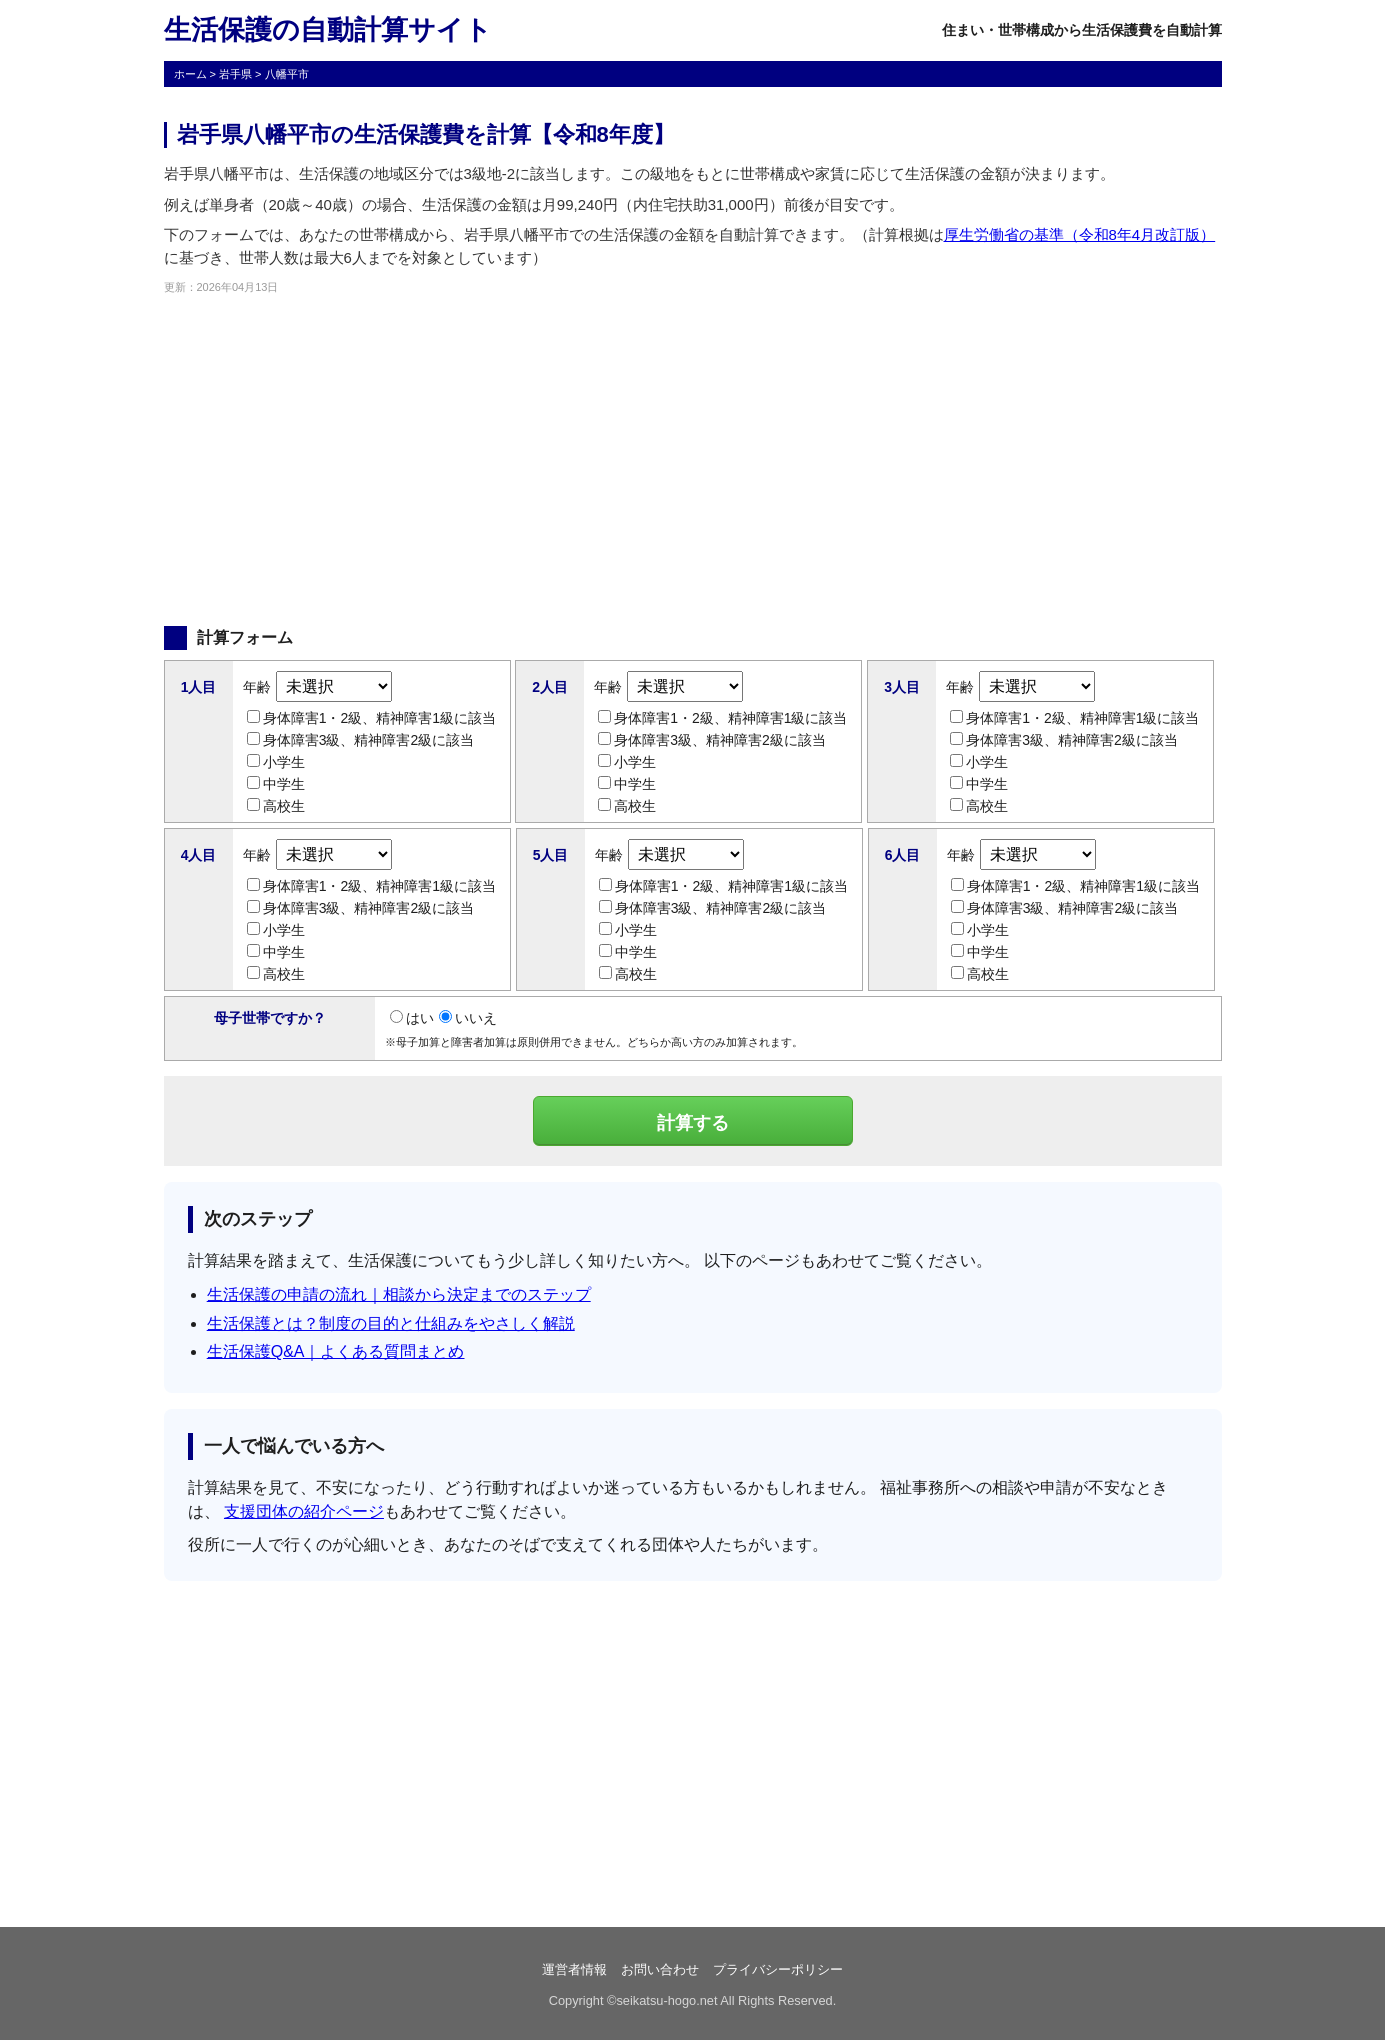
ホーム (190, 74)
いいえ (468, 1018)
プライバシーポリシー (778, 1969)
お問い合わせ (660, 1969)
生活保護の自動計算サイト (328, 30)
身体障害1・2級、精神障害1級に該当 (371, 718)
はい (412, 1018)
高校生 (276, 806)
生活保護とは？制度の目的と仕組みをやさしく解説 (391, 1323)
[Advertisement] (693, 461)
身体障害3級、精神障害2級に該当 (361, 740)
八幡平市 (287, 74)
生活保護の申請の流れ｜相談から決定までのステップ (399, 1294)
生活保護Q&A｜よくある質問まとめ (336, 1351)
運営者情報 (574, 1969)
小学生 (276, 762)
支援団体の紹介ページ (304, 1511)
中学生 (276, 784)
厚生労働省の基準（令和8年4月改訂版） (1080, 234)
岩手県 (235, 74)
